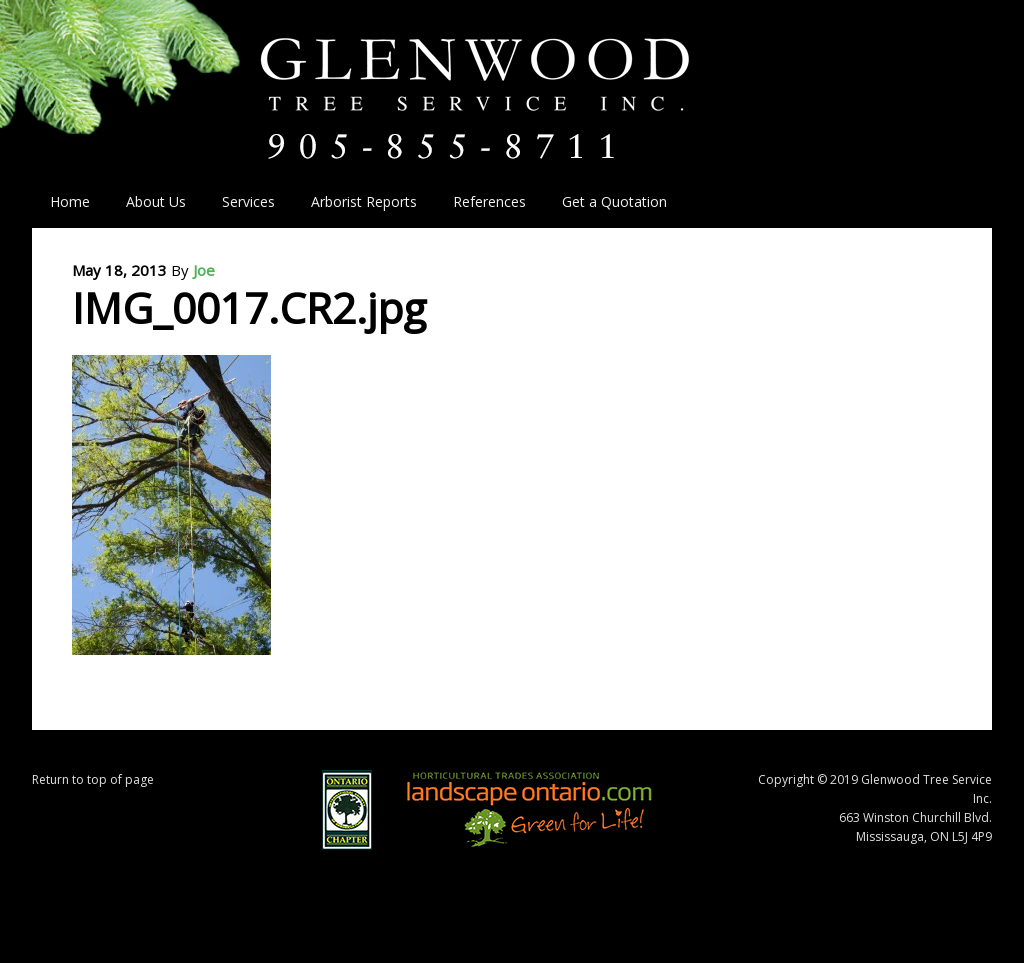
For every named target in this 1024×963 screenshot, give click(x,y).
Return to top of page (93, 779)
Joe (204, 270)
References (489, 201)
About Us (147, 201)
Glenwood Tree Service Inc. (512, 78)
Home (70, 201)
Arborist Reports (364, 201)
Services (239, 201)
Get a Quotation (614, 201)
